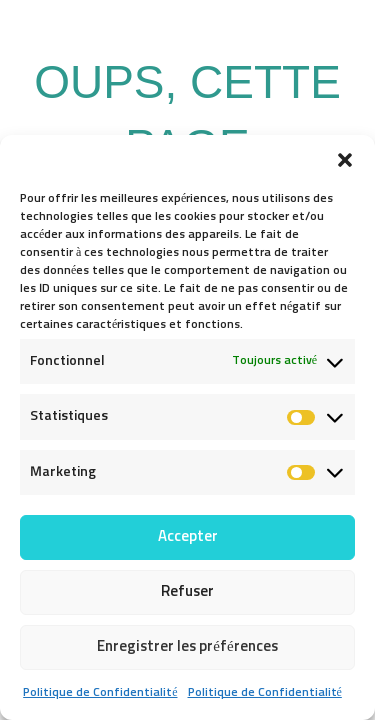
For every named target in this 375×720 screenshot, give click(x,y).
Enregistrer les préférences (187, 646)
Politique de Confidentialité (100, 693)
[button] (345, 160)
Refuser (187, 591)
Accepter (188, 536)
